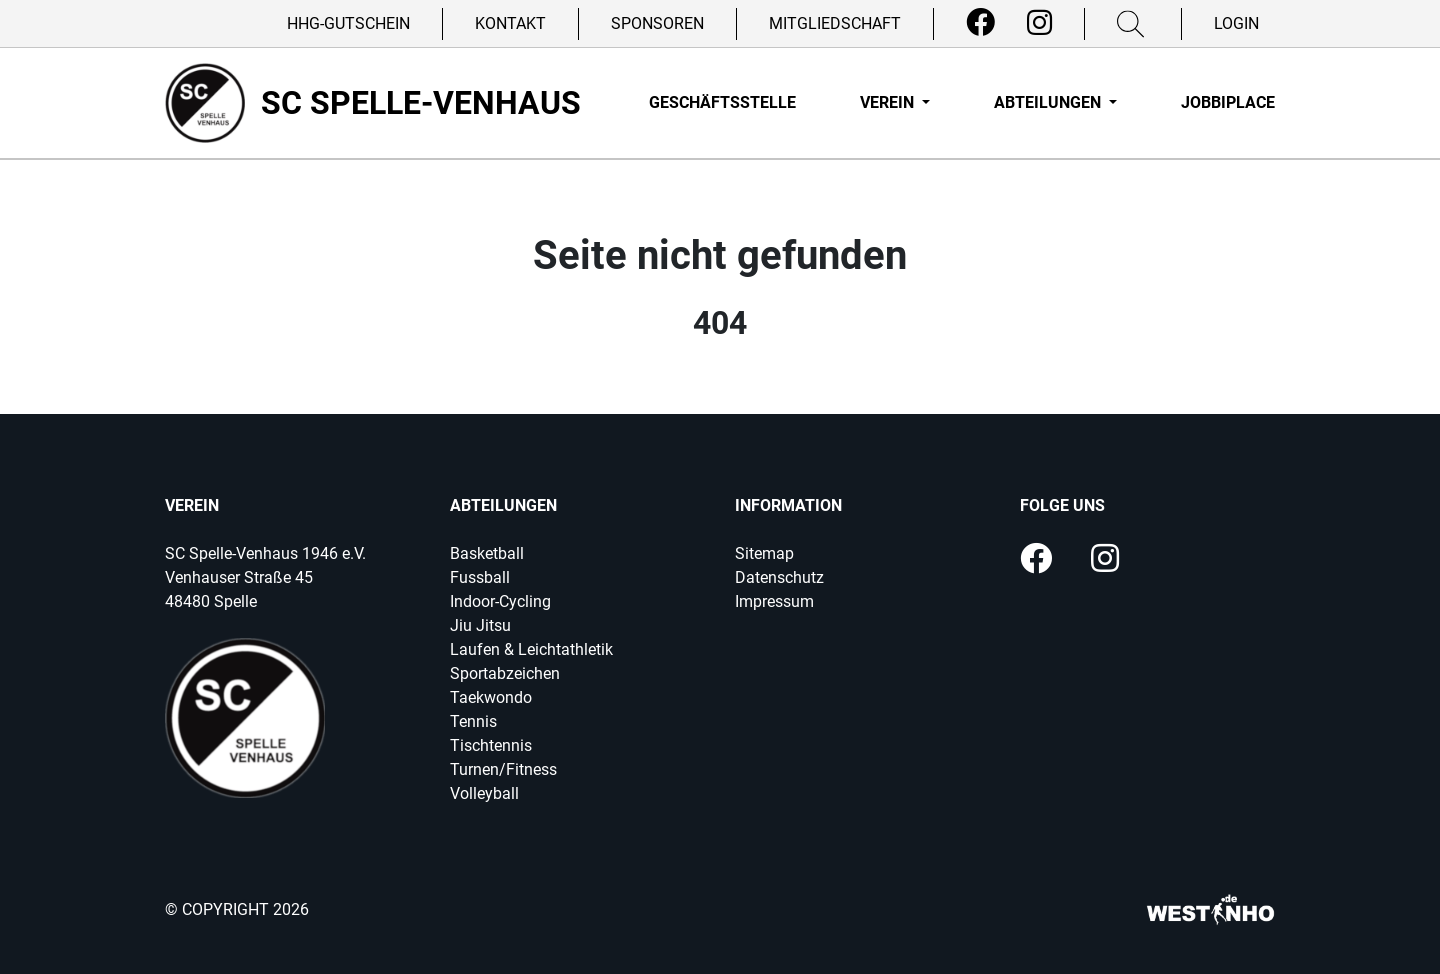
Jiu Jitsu (480, 625)
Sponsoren (657, 23)
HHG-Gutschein (348, 23)
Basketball (487, 553)
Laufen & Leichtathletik (531, 649)
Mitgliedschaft (835, 23)
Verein (889, 102)
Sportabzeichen (505, 673)
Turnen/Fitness (503, 769)
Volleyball (484, 793)
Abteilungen (1049, 102)
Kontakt (510, 23)
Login (1236, 23)
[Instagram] (1039, 23)
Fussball (480, 577)
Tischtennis (491, 745)
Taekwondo (491, 697)
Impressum (774, 601)
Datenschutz (779, 577)
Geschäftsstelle (722, 102)
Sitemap (764, 553)
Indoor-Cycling (500, 601)
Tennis (473, 721)
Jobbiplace (1228, 102)
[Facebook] (980, 23)
